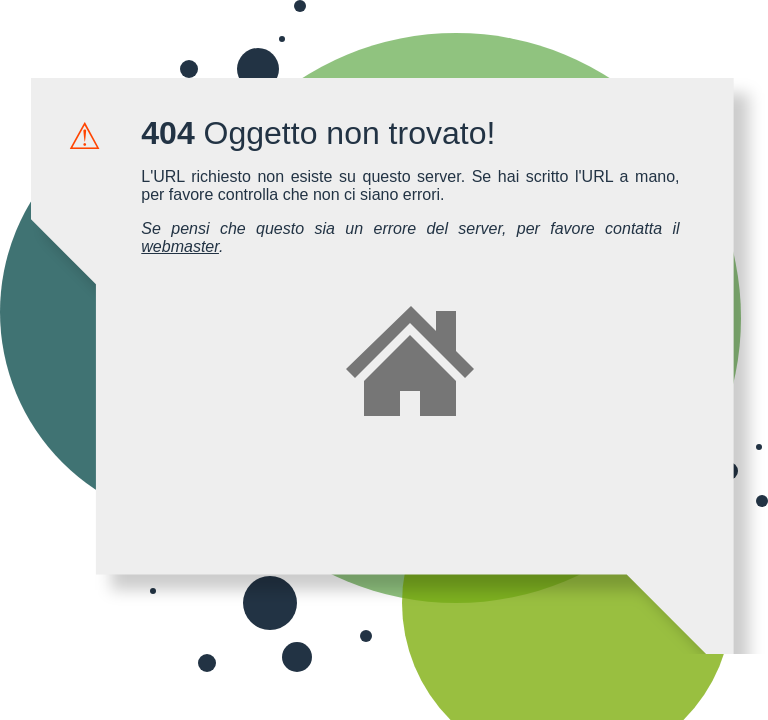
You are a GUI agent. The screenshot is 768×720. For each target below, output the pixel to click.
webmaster (180, 246)
